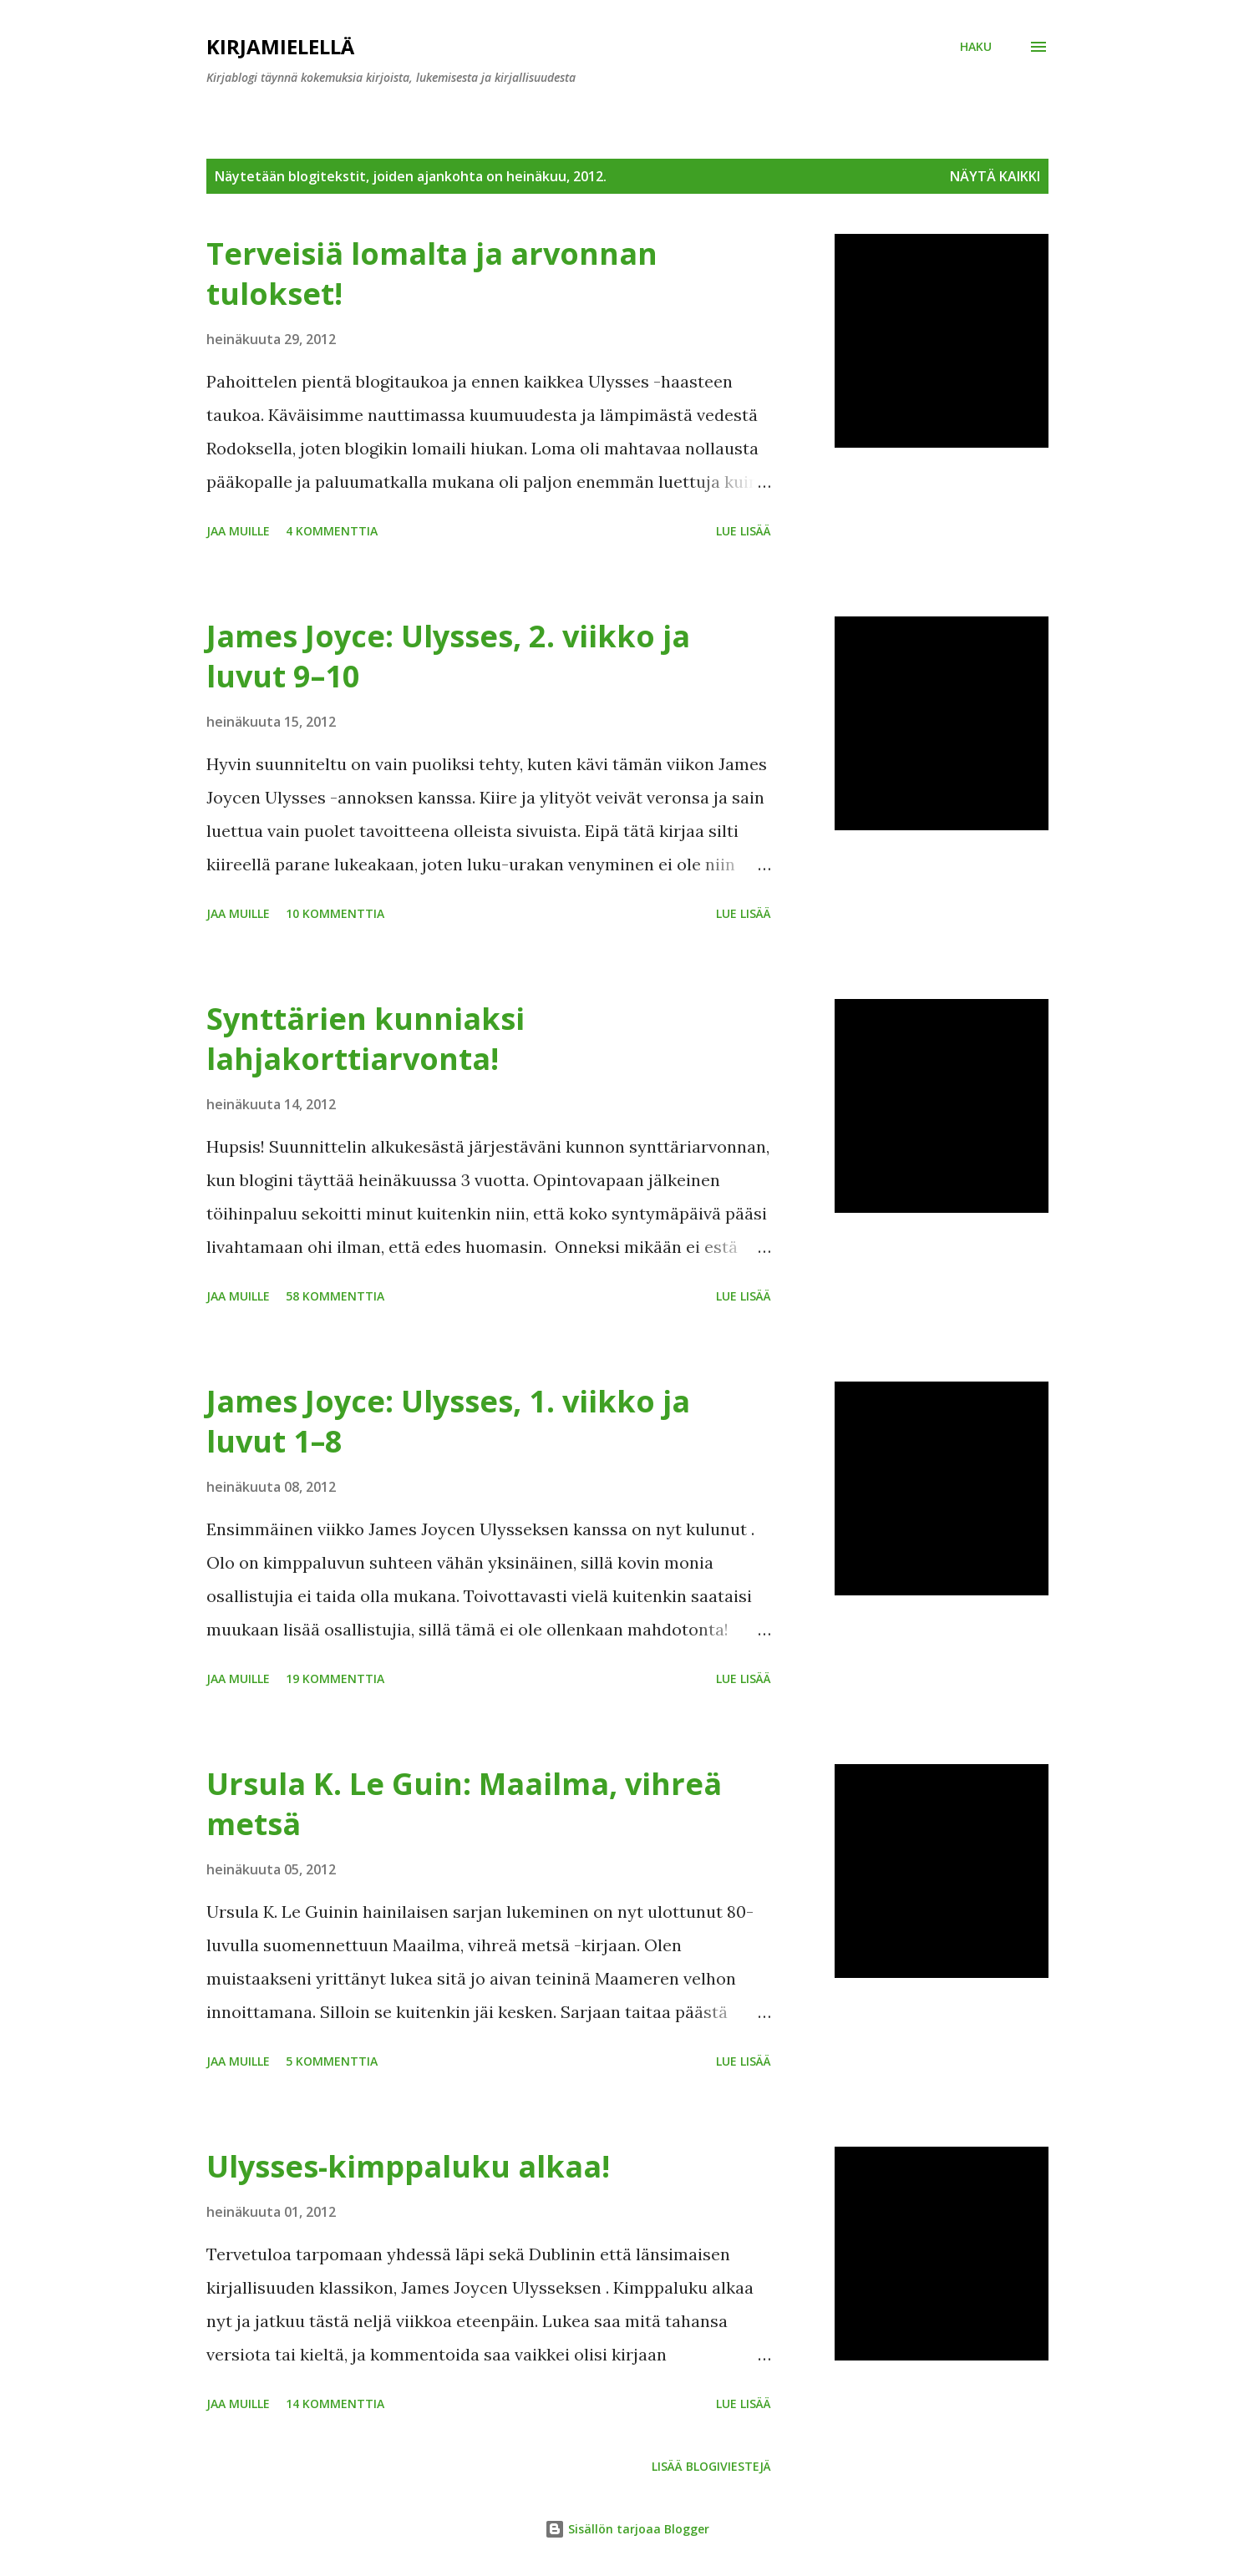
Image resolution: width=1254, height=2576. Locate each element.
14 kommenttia (335, 2403)
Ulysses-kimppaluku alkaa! (408, 2166)
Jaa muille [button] (238, 531)
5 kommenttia (332, 2061)
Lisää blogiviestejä (711, 2466)
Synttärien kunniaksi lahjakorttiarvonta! (365, 1038)
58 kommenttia (335, 1296)
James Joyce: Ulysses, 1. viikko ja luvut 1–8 (448, 1421)
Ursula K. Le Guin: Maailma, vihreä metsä (464, 1803)
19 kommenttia (335, 1678)
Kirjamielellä (280, 46)
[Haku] (976, 47)
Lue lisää (743, 531)
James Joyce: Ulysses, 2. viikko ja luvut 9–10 (448, 656)
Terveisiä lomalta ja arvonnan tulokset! (431, 273)
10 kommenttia (335, 913)
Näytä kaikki (995, 176)
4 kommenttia (332, 531)
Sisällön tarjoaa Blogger (627, 2529)
